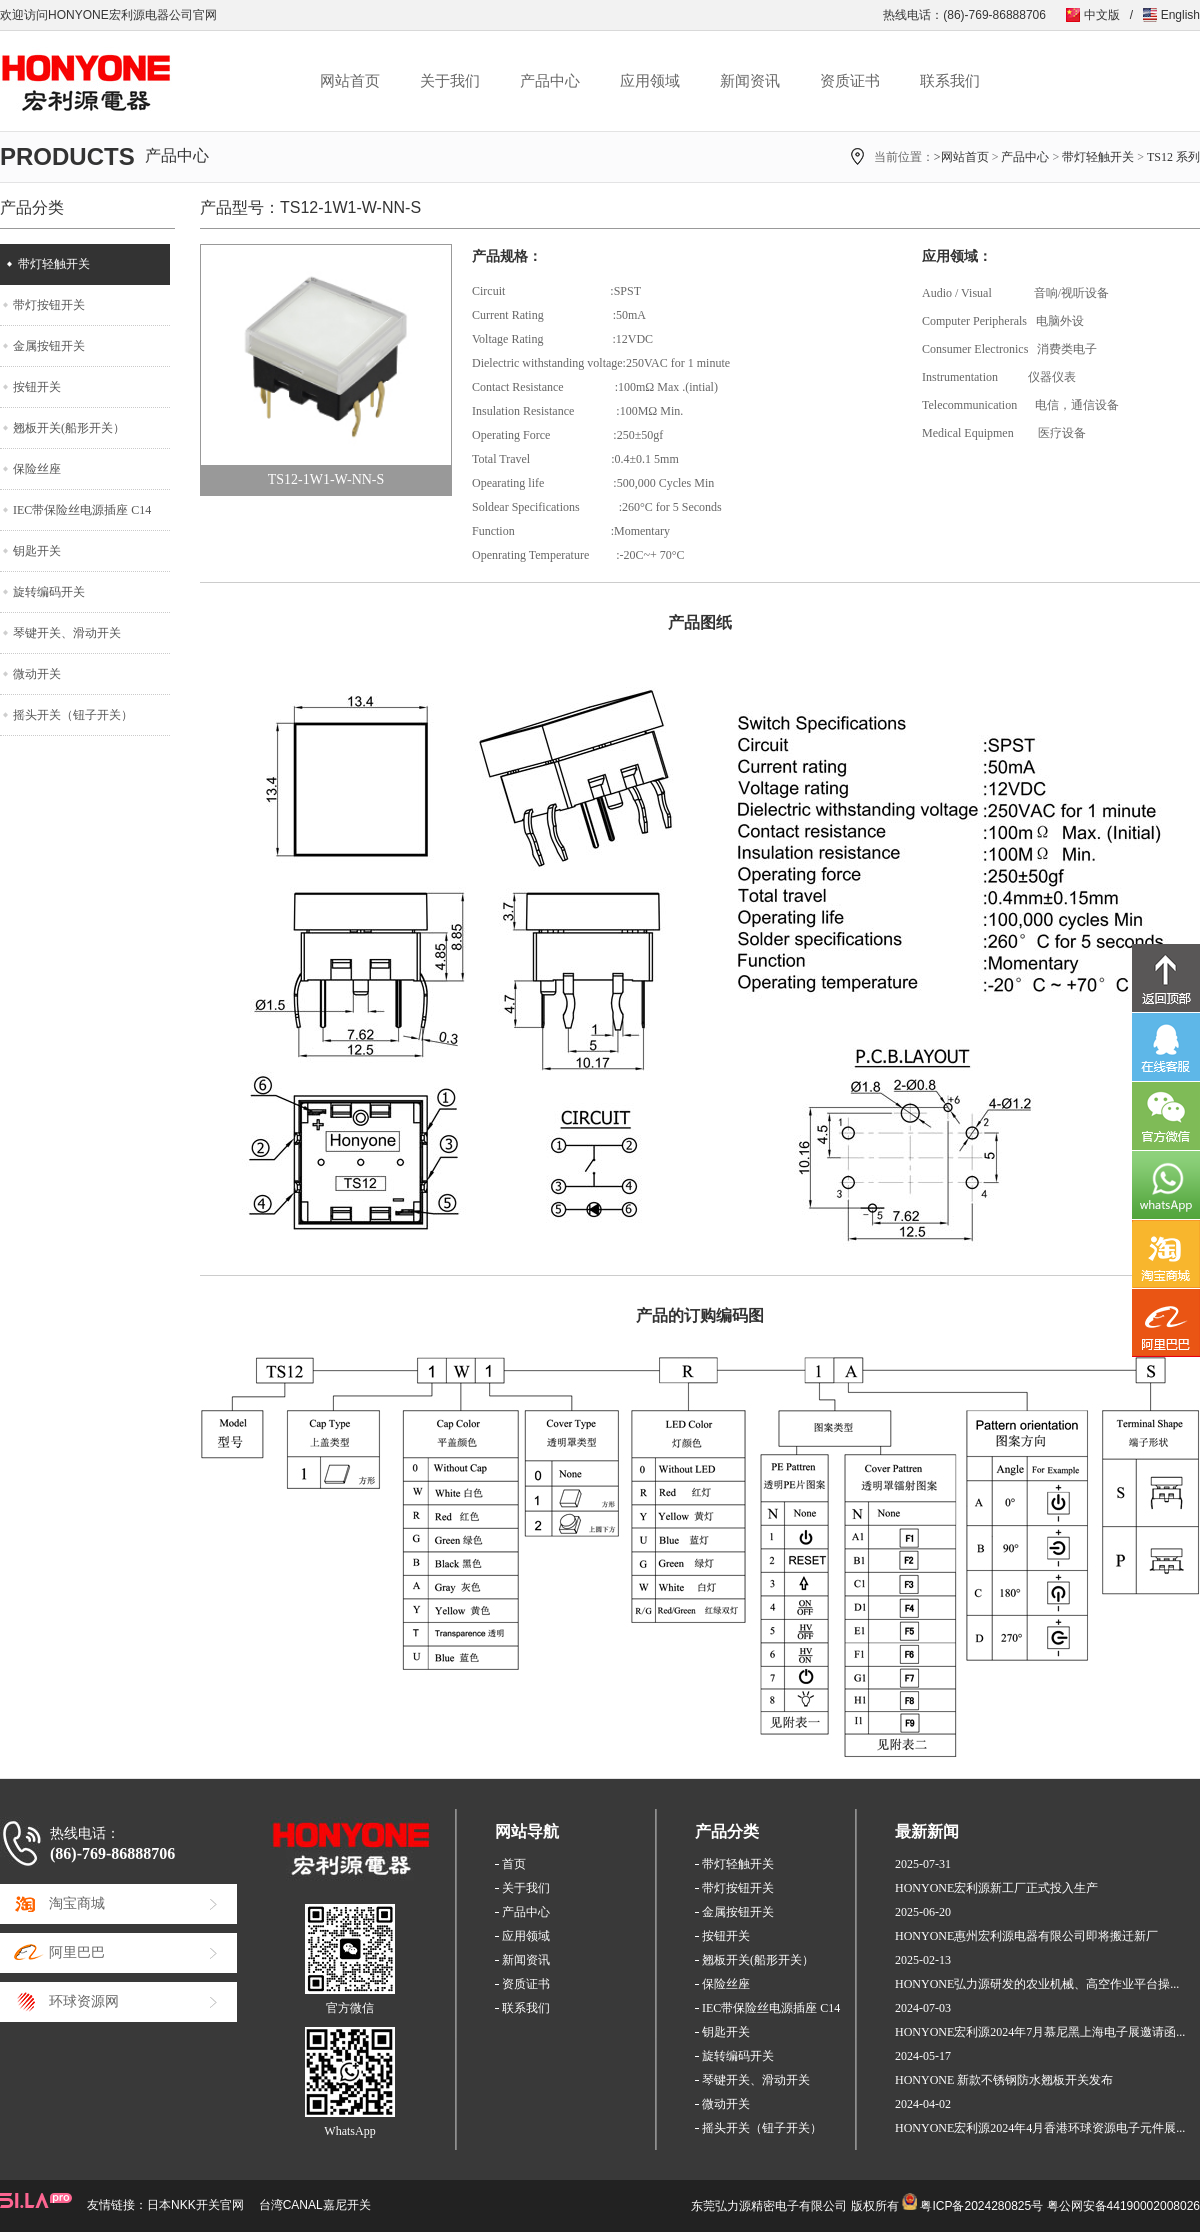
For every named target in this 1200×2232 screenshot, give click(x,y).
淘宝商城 (77, 1903)
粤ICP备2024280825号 (981, 2206)
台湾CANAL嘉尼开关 (315, 2205)
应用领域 (650, 81)
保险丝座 (37, 469)
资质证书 (850, 81)
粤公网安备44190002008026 (1123, 2206)
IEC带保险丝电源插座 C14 (82, 510)
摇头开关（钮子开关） (73, 715)
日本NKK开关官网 (195, 2205)
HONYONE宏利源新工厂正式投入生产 (996, 1888)
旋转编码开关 (49, 592)
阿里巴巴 (77, 1952)
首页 (514, 1864)
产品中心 (550, 81)
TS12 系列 (1173, 157)
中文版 (1102, 15)
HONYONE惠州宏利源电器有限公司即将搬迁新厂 (1026, 1936)
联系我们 (950, 81)
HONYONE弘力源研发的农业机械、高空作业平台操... (1037, 1984)
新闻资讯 (750, 81)
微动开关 (37, 674)
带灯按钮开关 (49, 305)
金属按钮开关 (49, 346)
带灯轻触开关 (1098, 157)
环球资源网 (84, 2001)
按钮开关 (37, 387)
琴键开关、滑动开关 (67, 633)
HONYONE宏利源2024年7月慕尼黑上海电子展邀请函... (1040, 2032)
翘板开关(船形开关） (69, 428)
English (1180, 15)
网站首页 (350, 81)
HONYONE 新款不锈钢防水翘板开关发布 (1004, 2080)
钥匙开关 (37, 551)
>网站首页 (961, 157)
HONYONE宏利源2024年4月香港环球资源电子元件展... (1040, 2128)
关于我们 (450, 81)
